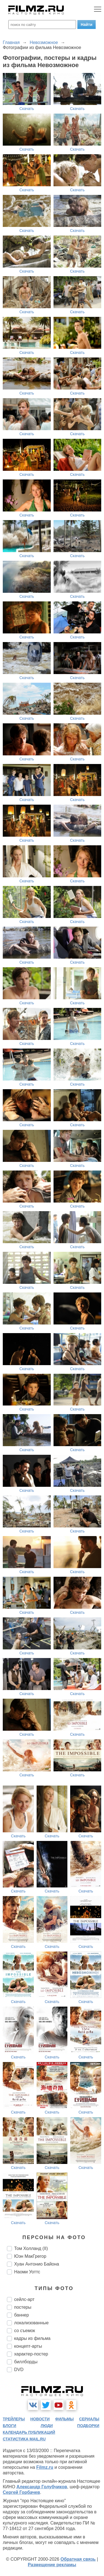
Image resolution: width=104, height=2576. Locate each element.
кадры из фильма (32, 2338)
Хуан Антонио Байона (36, 2264)
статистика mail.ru (24, 2439)
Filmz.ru (44, 2467)
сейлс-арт (24, 2299)
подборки (88, 2425)
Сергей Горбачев (21, 2492)
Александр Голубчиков (41, 2486)
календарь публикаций (29, 2432)
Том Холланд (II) (31, 2248)
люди (46, 2425)
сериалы (89, 2419)
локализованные (31, 2322)
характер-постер (31, 2354)
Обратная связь (78, 2559)
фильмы (64, 2419)
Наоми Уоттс (27, 2271)
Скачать (26, 108)
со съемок (24, 2330)
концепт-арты (28, 2346)
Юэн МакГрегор (30, 2256)
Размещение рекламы (52, 2564)
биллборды (25, 2361)
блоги (9, 2425)
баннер (21, 2315)
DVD (19, 2369)
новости (40, 2419)
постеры (22, 2307)
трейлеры (14, 2419)
